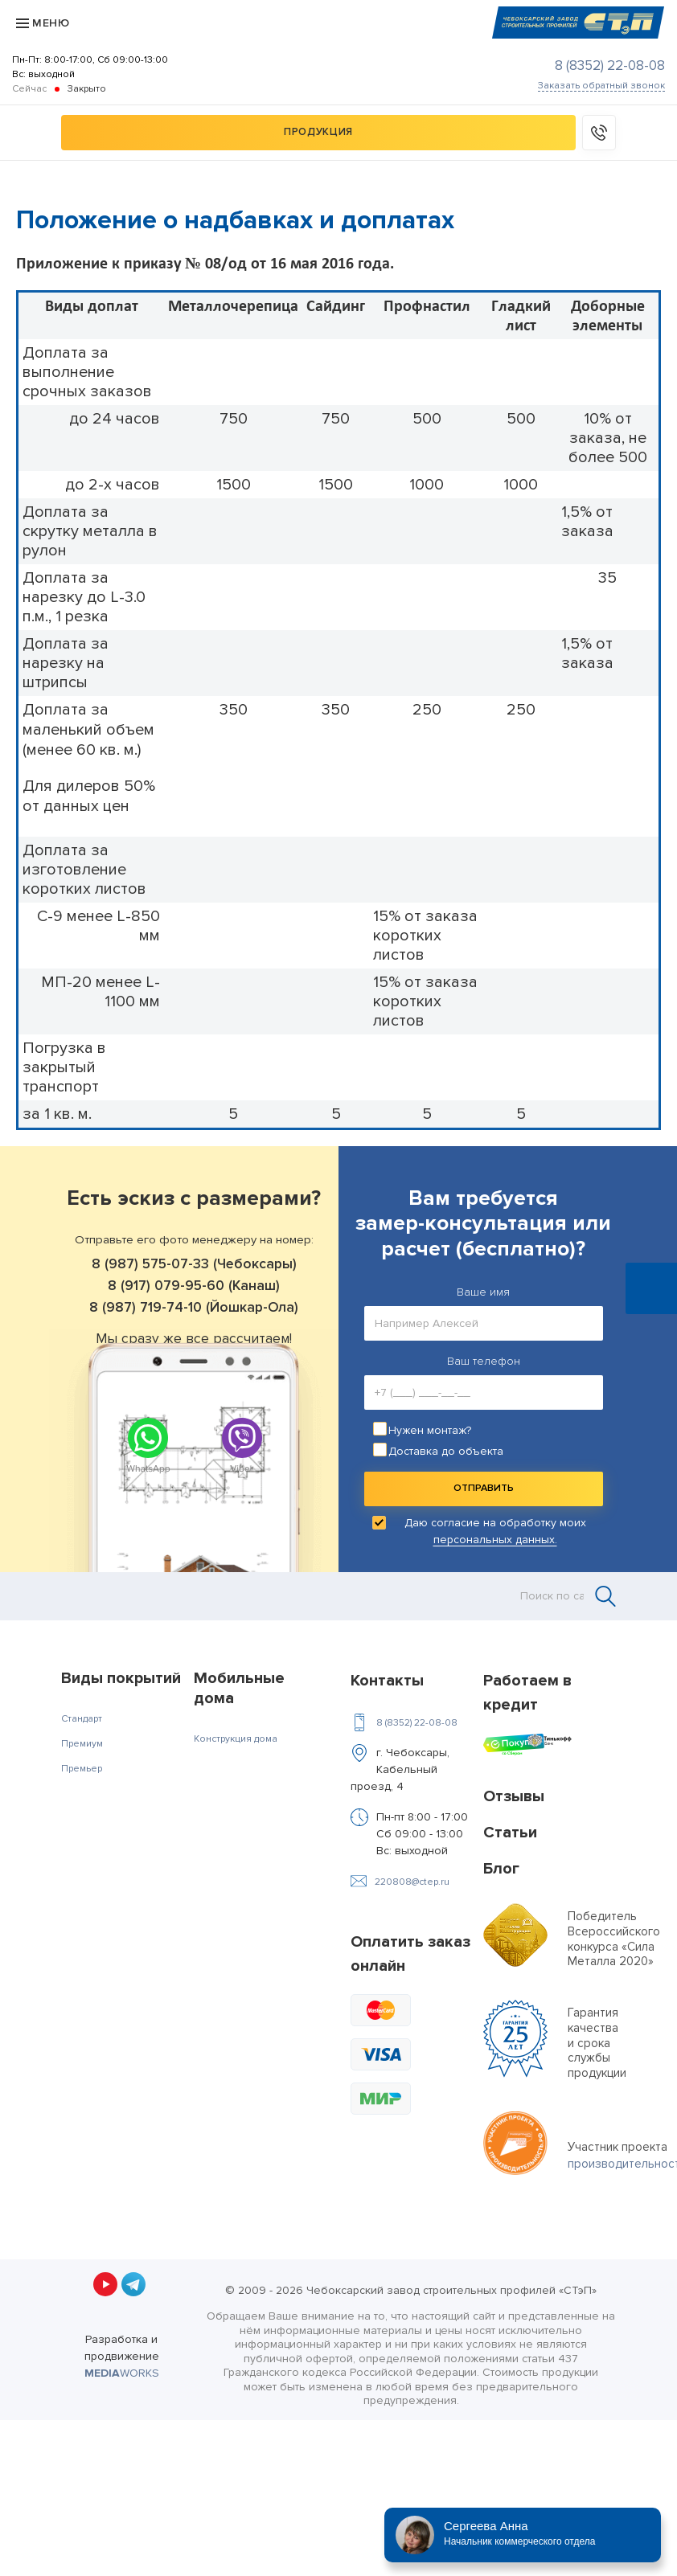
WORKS (121, 2373)
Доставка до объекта (445, 1451)
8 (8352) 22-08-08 (610, 65)
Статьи (510, 1832)
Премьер (81, 1769)
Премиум (82, 1744)
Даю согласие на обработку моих (495, 1531)
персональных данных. (495, 1539)
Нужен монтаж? (429, 1430)
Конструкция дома (235, 1739)
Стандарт (81, 1719)
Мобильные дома (239, 1688)
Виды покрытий (121, 1678)
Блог (501, 1868)
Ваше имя (483, 1292)
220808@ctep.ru (412, 1882)
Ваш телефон (483, 1361)
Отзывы (513, 1796)
